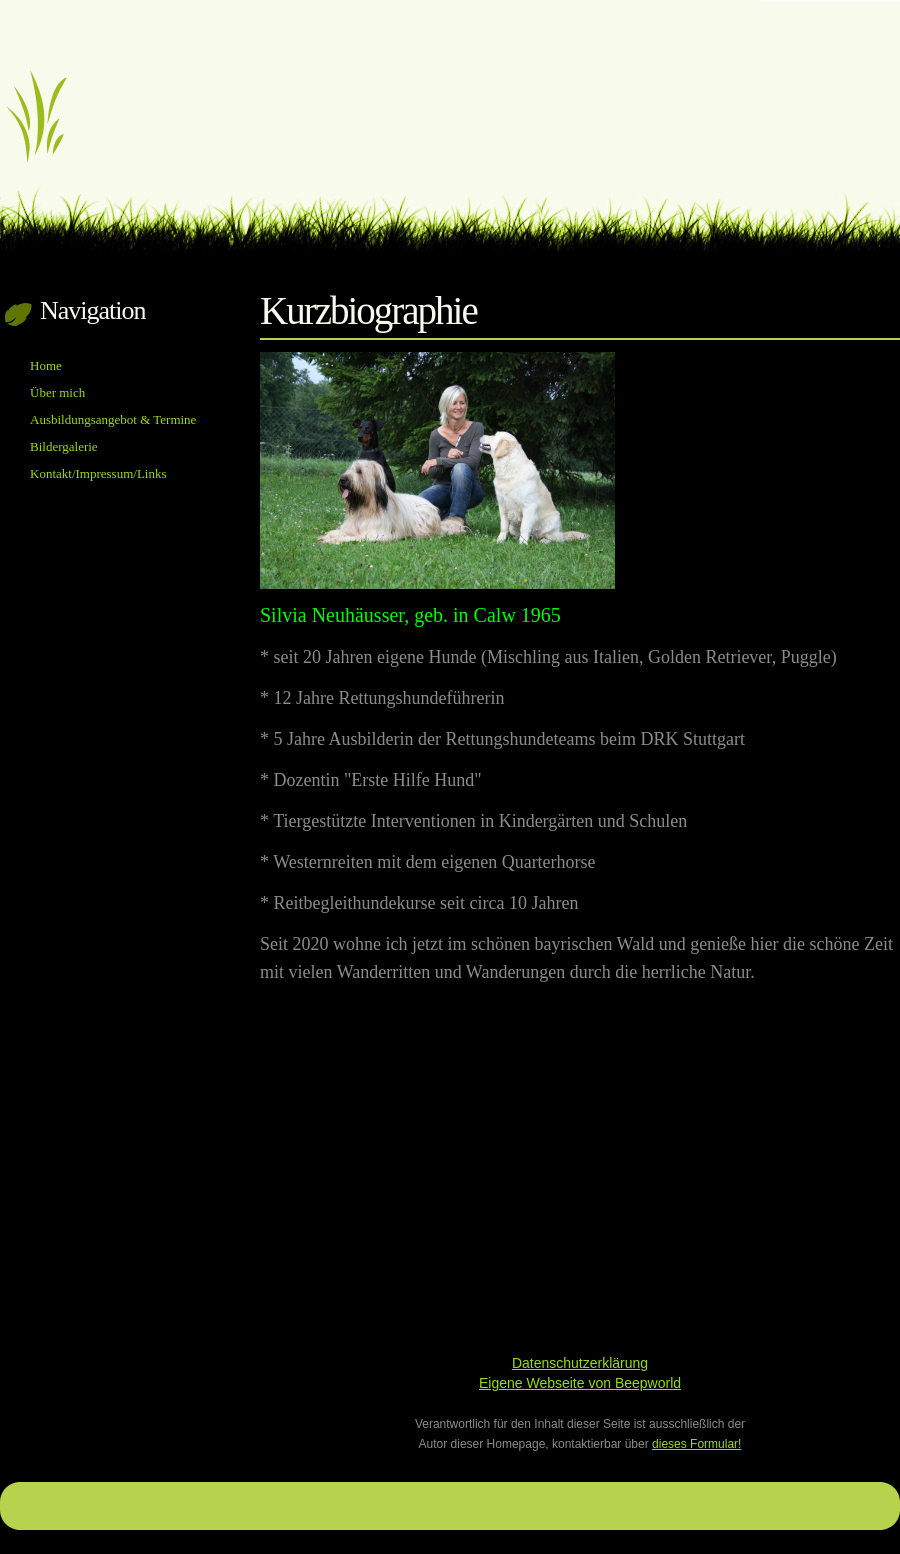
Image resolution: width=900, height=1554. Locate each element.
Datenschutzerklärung (580, 1363)
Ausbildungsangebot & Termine (113, 419)
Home (46, 365)
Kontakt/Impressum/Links (98, 473)
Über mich (57, 392)
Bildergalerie (64, 446)
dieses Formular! (696, 1444)
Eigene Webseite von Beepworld (580, 1383)
